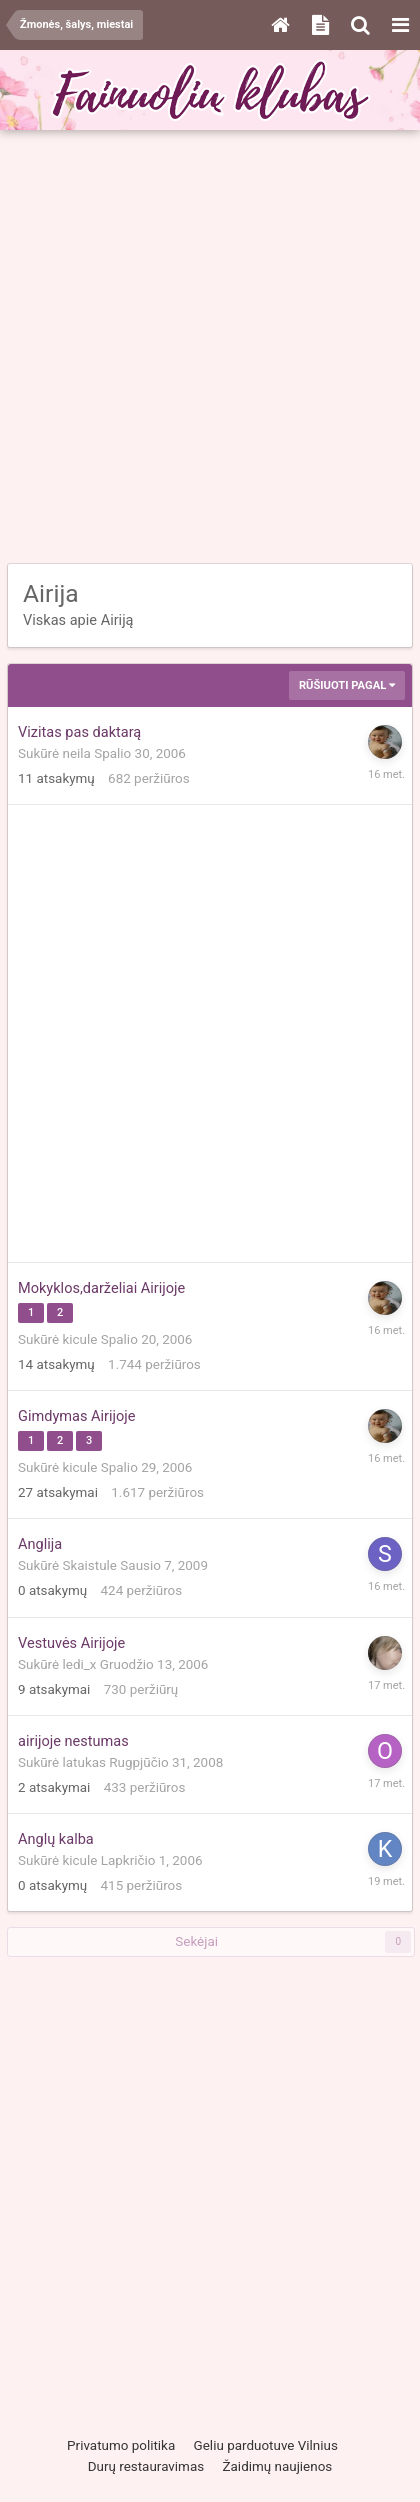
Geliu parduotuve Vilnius (266, 2445)
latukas (84, 1762)
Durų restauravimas (146, 2466)
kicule (80, 1339)
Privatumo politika (121, 2445)
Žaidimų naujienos (278, 2466)
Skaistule (90, 1565)
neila (77, 753)
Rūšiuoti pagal (347, 685)
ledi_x (80, 1664)
